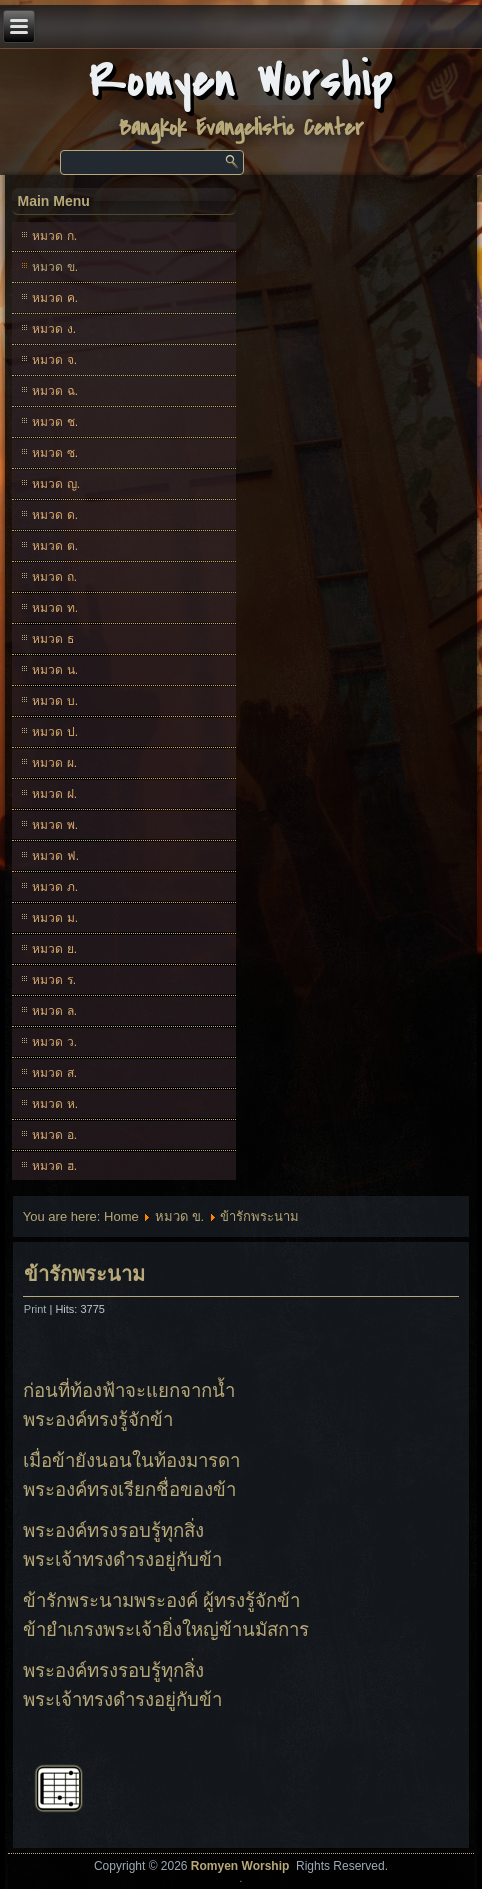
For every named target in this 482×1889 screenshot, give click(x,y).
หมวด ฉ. (55, 391)
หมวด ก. (54, 236)
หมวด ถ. (54, 577)
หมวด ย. (54, 949)
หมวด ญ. (56, 484)
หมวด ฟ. (55, 856)
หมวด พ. (55, 825)
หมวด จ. (54, 360)
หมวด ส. (54, 1073)
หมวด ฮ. (54, 1166)
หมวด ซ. (55, 453)
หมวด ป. (55, 732)
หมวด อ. (54, 1135)
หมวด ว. (54, 1042)
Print (37, 1309)
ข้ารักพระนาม (84, 1274)
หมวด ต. (55, 546)
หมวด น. (55, 670)
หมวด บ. (55, 701)
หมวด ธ (52, 639)
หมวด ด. (55, 515)
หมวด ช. (55, 422)
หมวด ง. (54, 329)
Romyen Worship (241, 81)
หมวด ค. (55, 298)
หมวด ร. (54, 980)
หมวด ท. (55, 608)
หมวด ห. (55, 1104)
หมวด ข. (55, 267)
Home (121, 1216)
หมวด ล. (54, 1011)
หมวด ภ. (55, 887)
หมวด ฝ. (54, 794)
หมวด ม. (55, 918)
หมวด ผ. (54, 763)
